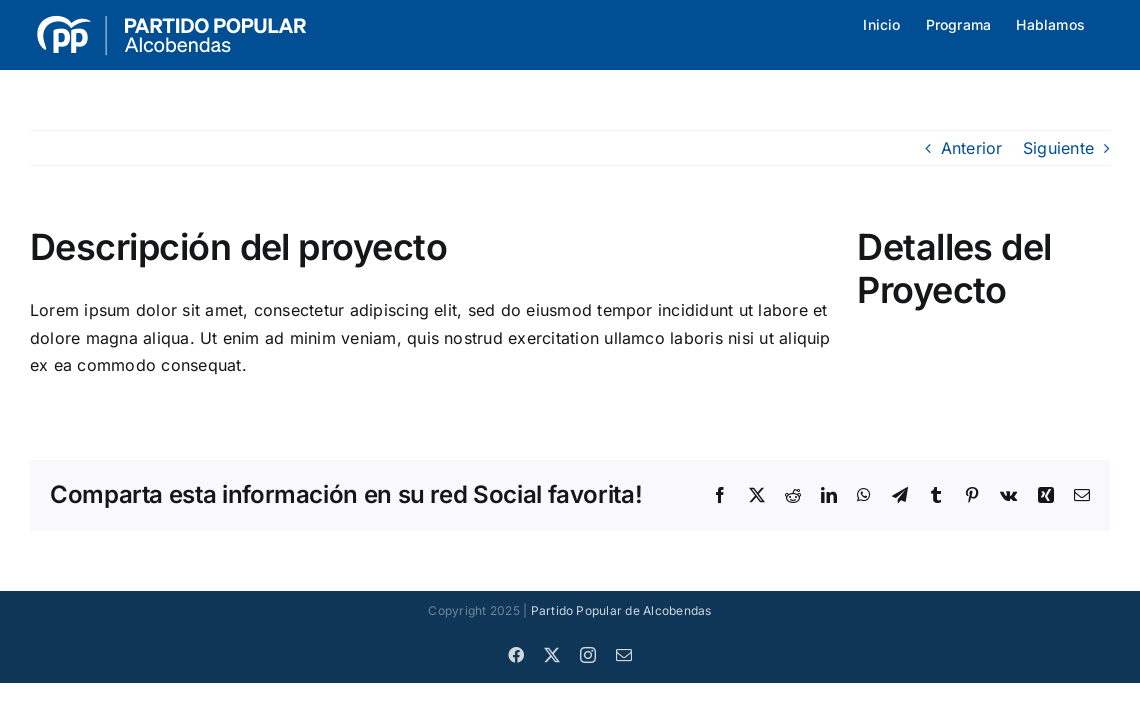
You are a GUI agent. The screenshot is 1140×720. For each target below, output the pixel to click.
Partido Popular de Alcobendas (621, 610)
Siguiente (1058, 148)
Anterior (972, 148)
